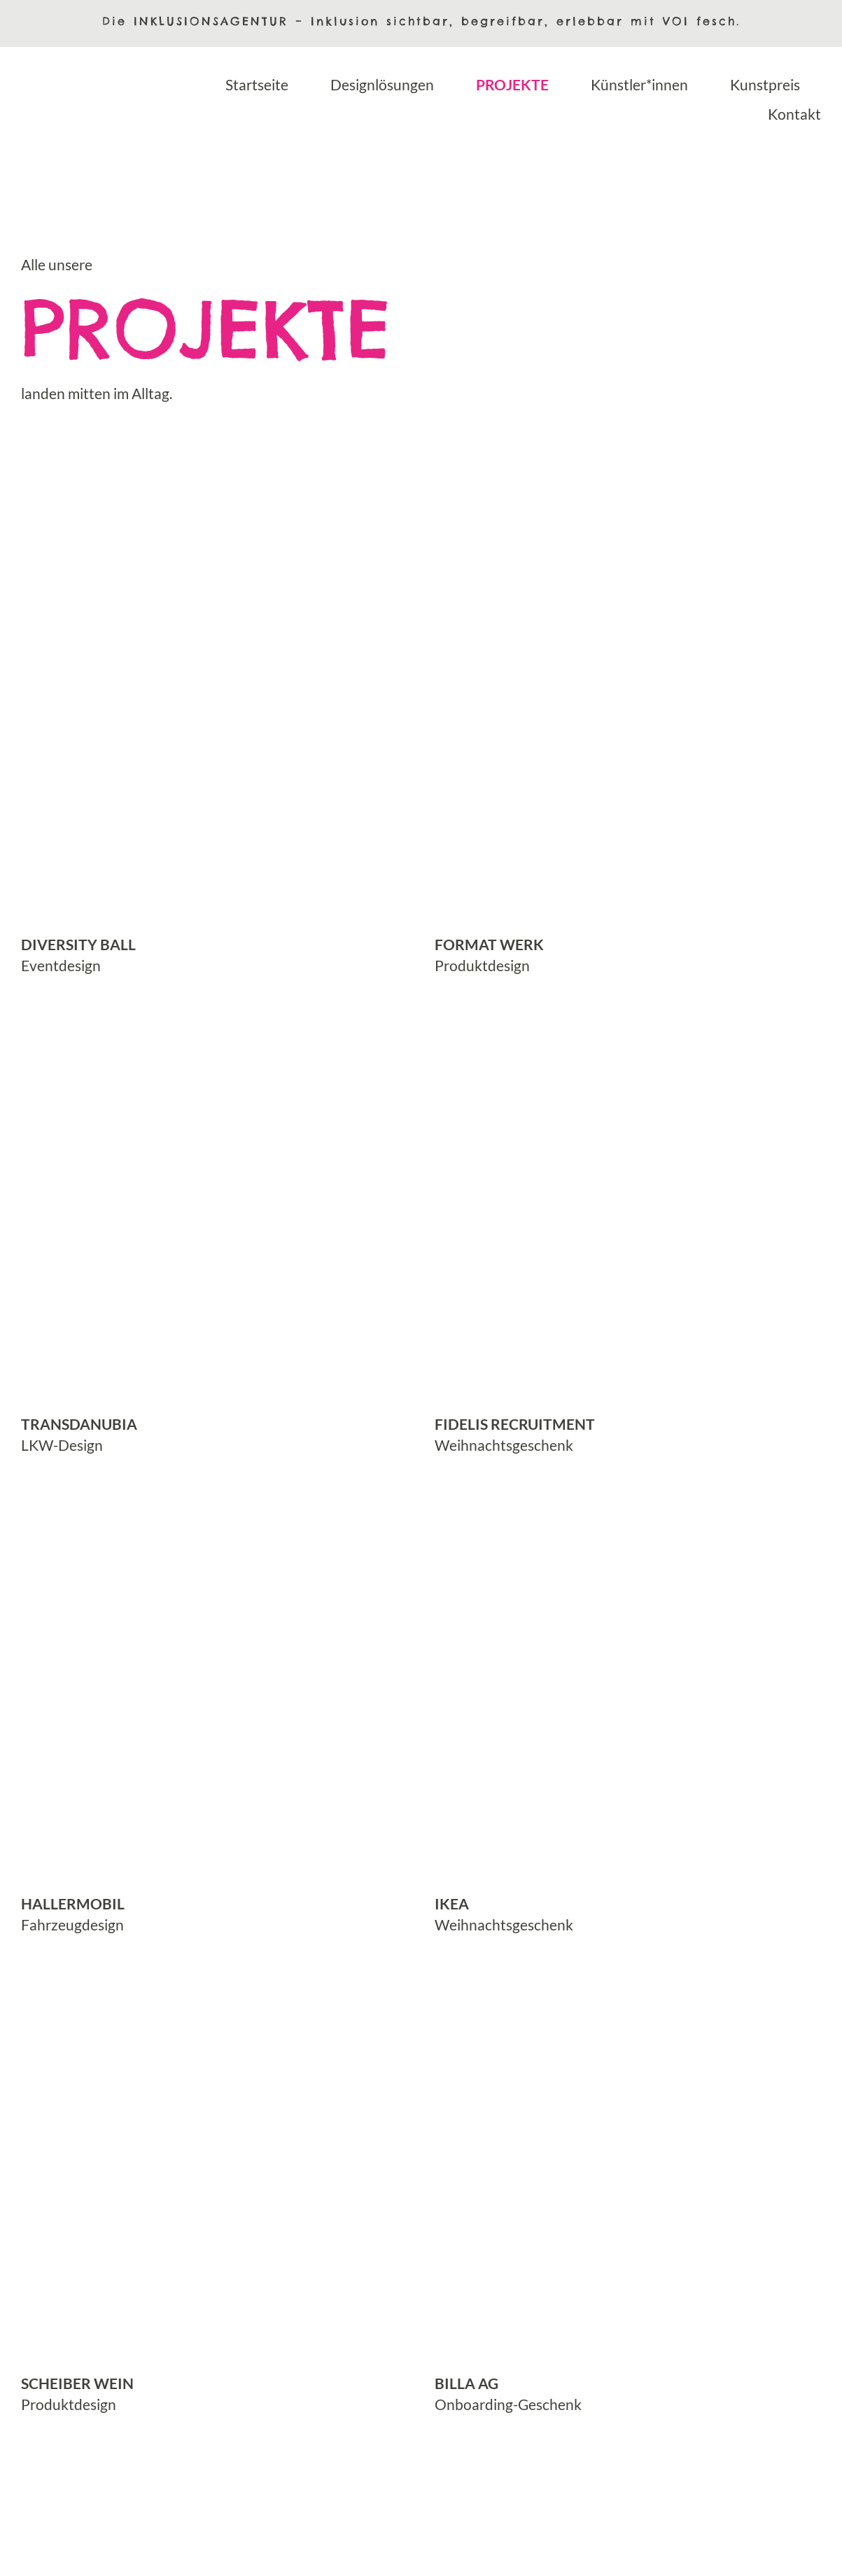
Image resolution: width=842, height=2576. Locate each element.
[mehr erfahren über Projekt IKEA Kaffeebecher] (628, 1709)
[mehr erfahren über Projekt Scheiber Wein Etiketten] (214, 2188)
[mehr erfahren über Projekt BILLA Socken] (628, 2188)
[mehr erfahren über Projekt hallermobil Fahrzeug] (214, 1709)
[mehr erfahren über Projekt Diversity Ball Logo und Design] (214, 749)
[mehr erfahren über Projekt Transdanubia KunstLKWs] (214, 1229)
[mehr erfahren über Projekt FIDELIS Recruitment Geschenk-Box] (628, 1229)
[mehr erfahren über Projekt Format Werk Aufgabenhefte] (628, 749)
